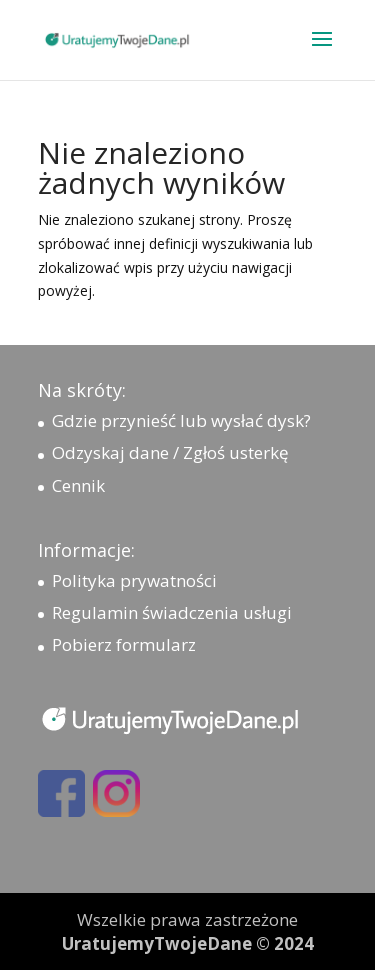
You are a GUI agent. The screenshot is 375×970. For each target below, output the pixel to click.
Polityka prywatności (134, 580)
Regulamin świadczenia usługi (172, 612)
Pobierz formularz (124, 644)
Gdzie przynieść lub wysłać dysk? (181, 420)
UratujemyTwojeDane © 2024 (188, 943)
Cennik (78, 485)
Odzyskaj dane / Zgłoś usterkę (170, 452)
